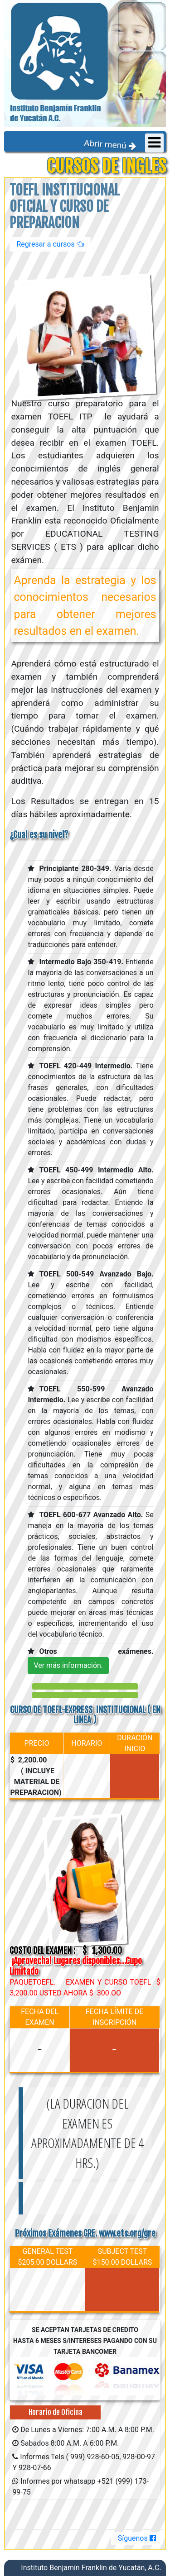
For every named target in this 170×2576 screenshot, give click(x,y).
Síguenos (137, 2538)
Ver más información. (68, 1665)
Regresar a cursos (49, 244)
